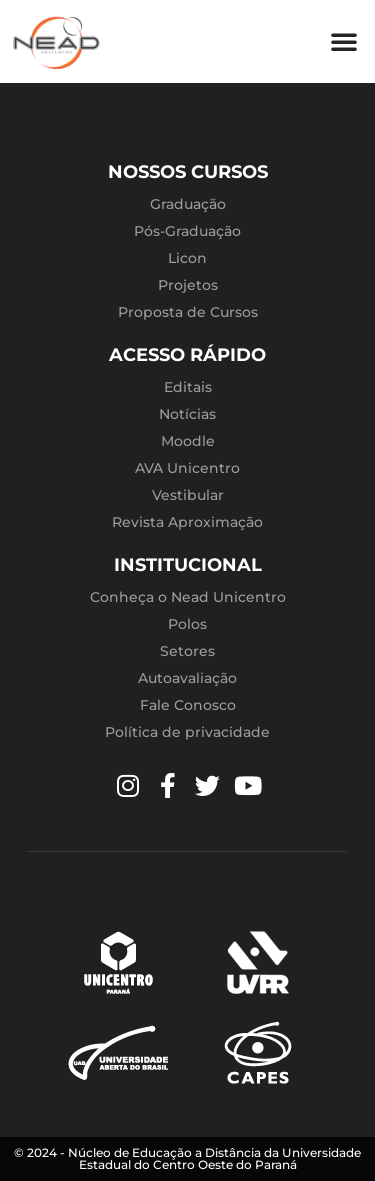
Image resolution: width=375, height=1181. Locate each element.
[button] (344, 41)
